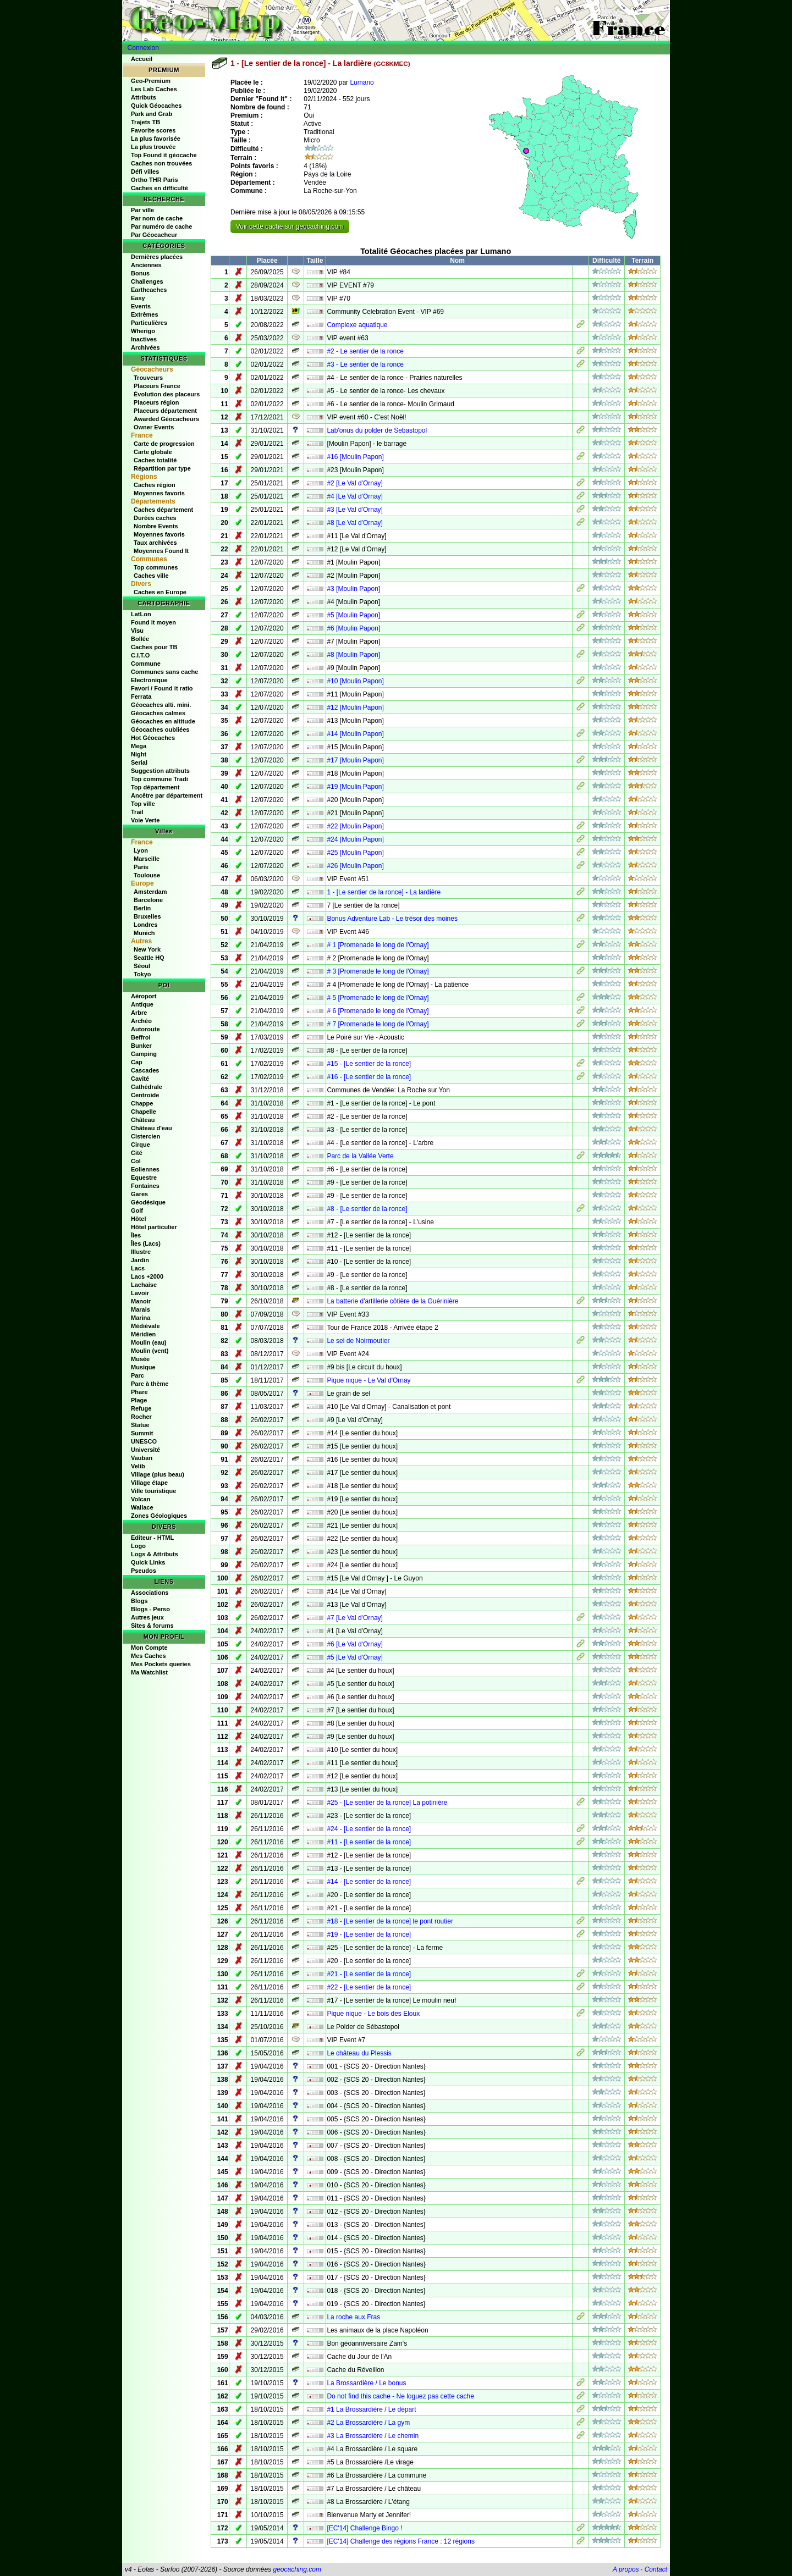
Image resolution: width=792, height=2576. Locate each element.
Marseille (147, 858)
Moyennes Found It (161, 551)
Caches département (163, 509)
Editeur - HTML (152, 1537)
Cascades (145, 1070)
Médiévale (145, 1326)
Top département (155, 787)
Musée (140, 1359)
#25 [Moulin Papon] (355, 852)
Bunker (141, 1045)
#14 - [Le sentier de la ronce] (369, 1882)
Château (143, 1119)
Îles (136, 1235)
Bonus (140, 273)
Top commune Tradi (159, 779)
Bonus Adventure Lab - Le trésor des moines (392, 918)
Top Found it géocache (164, 155)
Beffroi (140, 1037)
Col (136, 1161)
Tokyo (142, 974)
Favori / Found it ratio (162, 688)
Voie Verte (145, 820)
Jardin (140, 1260)
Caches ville (151, 575)
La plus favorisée (155, 138)
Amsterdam (150, 891)
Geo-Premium (150, 81)
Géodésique (148, 1202)
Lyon (141, 850)
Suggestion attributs (160, 770)
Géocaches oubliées (160, 729)
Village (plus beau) (157, 1474)
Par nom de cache (157, 218)
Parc (137, 1375)
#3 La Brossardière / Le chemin (373, 2436)
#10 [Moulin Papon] (355, 681)
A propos (626, 2569)
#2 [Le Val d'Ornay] (354, 483)
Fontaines (145, 1185)
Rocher (141, 1416)
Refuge (141, 1408)
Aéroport (143, 996)
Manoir (141, 1301)
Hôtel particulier (154, 1227)
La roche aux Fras (353, 2317)
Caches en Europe (160, 592)
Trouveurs (148, 377)
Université (145, 1449)
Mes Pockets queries (161, 1664)
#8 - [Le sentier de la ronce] (367, 1209)
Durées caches (155, 518)
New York (147, 949)
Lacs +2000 (147, 1276)
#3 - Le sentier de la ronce (365, 364)
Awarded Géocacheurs (166, 419)
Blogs (139, 1600)
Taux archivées (155, 542)
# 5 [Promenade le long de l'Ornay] (377, 998)
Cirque (140, 1144)
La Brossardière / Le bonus (366, 2383)
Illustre (141, 1251)
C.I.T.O (140, 655)
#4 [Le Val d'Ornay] (354, 496)
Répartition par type (162, 468)
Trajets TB (145, 122)
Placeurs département (165, 410)
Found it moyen (153, 622)
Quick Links (148, 1562)
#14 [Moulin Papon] (355, 734)
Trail (137, 812)
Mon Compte (149, 1647)
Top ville (143, 803)
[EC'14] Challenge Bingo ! (364, 2528)
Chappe (142, 1103)
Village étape (149, 1482)
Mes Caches (148, 1655)
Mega (138, 746)
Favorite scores (153, 130)
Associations (149, 1592)
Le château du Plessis (359, 2053)
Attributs (143, 97)
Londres (145, 924)
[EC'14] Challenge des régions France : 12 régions (400, 2541)
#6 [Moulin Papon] (353, 628)
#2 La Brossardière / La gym (368, 2422)
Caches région (154, 485)
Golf (137, 1210)
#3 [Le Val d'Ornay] (354, 509)
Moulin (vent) (149, 1350)
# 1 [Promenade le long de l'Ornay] (377, 945)
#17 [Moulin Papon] (355, 760)
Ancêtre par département (166, 795)
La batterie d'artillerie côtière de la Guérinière (392, 1301)
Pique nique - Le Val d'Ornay (368, 1380)
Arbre (139, 1012)
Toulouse (147, 875)
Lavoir (140, 1293)
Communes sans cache (164, 671)
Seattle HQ (149, 957)
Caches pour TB (154, 647)
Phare (139, 1392)
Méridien (143, 1334)
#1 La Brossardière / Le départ (371, 2409)
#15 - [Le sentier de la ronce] (369, 1064)
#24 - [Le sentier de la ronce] (369, 1829)
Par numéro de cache (161, 226)
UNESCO (144, 1441)
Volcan (140, 1499)
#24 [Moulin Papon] (355, 839)
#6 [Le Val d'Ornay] (354, 1644)
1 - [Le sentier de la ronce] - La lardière (384, 892)
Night (138, 754)
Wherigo (143, 331)
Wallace (142, 1507)
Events (141, 306)
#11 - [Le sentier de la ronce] (369, 1842)
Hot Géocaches (153, 737)
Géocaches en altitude (163, 721)
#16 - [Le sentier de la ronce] (369, 1077)
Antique (142, 1004)
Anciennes (146, 265)
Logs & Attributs (154, 1554)
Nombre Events (156, 526)
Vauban (141, 1458)
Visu (137, 630)
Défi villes (145, 171)
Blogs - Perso (150, 1609)
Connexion (143, 48)
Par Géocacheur (154, 234)
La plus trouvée (153, 146)
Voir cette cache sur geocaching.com (290, 226)
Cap (136, 1062)
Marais (140, 1309)
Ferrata (141, 696)
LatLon (141, 614)
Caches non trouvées (161, 163)
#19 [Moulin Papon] (355, 787)
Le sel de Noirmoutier (358, 1341)
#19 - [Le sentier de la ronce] (369, 1934)
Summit (142, 1433)
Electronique (149, 680)
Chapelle (143, 1111)
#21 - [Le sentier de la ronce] (369, 1974)
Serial (139, 762)
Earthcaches (149, 289)
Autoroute (145, 1029)
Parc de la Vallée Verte (360, 1156)
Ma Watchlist (149, 1672)
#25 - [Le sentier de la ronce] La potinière (387, 1802)
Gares (139, 1194)
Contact (656, 2569)
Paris (141, 867)
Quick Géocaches (156, 105)
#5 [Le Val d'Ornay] (354, 1657)
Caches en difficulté (159, 188)
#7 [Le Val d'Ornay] (354, 1618)
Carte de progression (164, 443)
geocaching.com (297, 2569)
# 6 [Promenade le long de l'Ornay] (377, 1011)
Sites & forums (152, 1625)
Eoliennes (145, 1169)
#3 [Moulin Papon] (353, 589)
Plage (139, 1400)
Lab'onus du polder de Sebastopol (377, 430)
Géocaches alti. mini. (161, 704)
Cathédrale (146, 1087)
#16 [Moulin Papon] (355, 457)
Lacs (138, 1268)
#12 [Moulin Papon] (355, 707)
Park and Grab (151, 113)
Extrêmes (144, 314)
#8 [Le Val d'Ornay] (354, 523)
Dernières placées (157, 256)
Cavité (140, 1078)
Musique (143, 1367)
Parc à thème (149, 1383)
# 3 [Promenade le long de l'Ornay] (377, 971)
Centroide (145, 1095)
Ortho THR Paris (154, 179)
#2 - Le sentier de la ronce (365, 351)
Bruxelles (147, 916)
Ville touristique (153, 1491)
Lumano (361, 82)
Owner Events (154, 427)
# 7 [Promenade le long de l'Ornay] (377, 1024)
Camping (144, 1054)
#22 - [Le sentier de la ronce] (369, 1987)
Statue (140, 1425)
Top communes (156, 567)
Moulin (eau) (149, 1342)
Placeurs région (156, 402)
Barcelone (148, 900)
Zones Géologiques (159, 1515)
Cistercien (145, 1136)
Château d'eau (151, 1128)
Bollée (140, 638)
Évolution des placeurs (167, 394)
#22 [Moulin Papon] (355, 826)
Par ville (142, 210)
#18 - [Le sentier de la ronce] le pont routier (390, 1921)
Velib (138, 1466)
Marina (140, 1317)
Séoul (142, 966)
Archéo (141, 1021)
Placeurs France (157, 386)
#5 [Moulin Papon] (353, 615)
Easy (138, 298)
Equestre (144, 1177)
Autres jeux (147, 1617)
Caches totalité (155, 460)
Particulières (149, 322)
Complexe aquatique (357, 325)
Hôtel (138, 1218)
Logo (138, 1546)
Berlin (142, 908)
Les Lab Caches (154, 89)
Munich (144, 933)
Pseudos (143, 1570)
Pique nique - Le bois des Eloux (373, 2013)
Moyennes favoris (159, 493)
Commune (146, 663)
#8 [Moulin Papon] (353, 655)
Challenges (147, 281)
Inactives (144, 339)
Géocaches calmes (158, 713)
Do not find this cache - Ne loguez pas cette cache (400, 2396)
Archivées (145, 347)
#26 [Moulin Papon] (355, 866)
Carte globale (153, 452)
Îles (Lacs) (146, 1243)
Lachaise (144, 1284)
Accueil (141, 59)
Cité (136, 1152)
